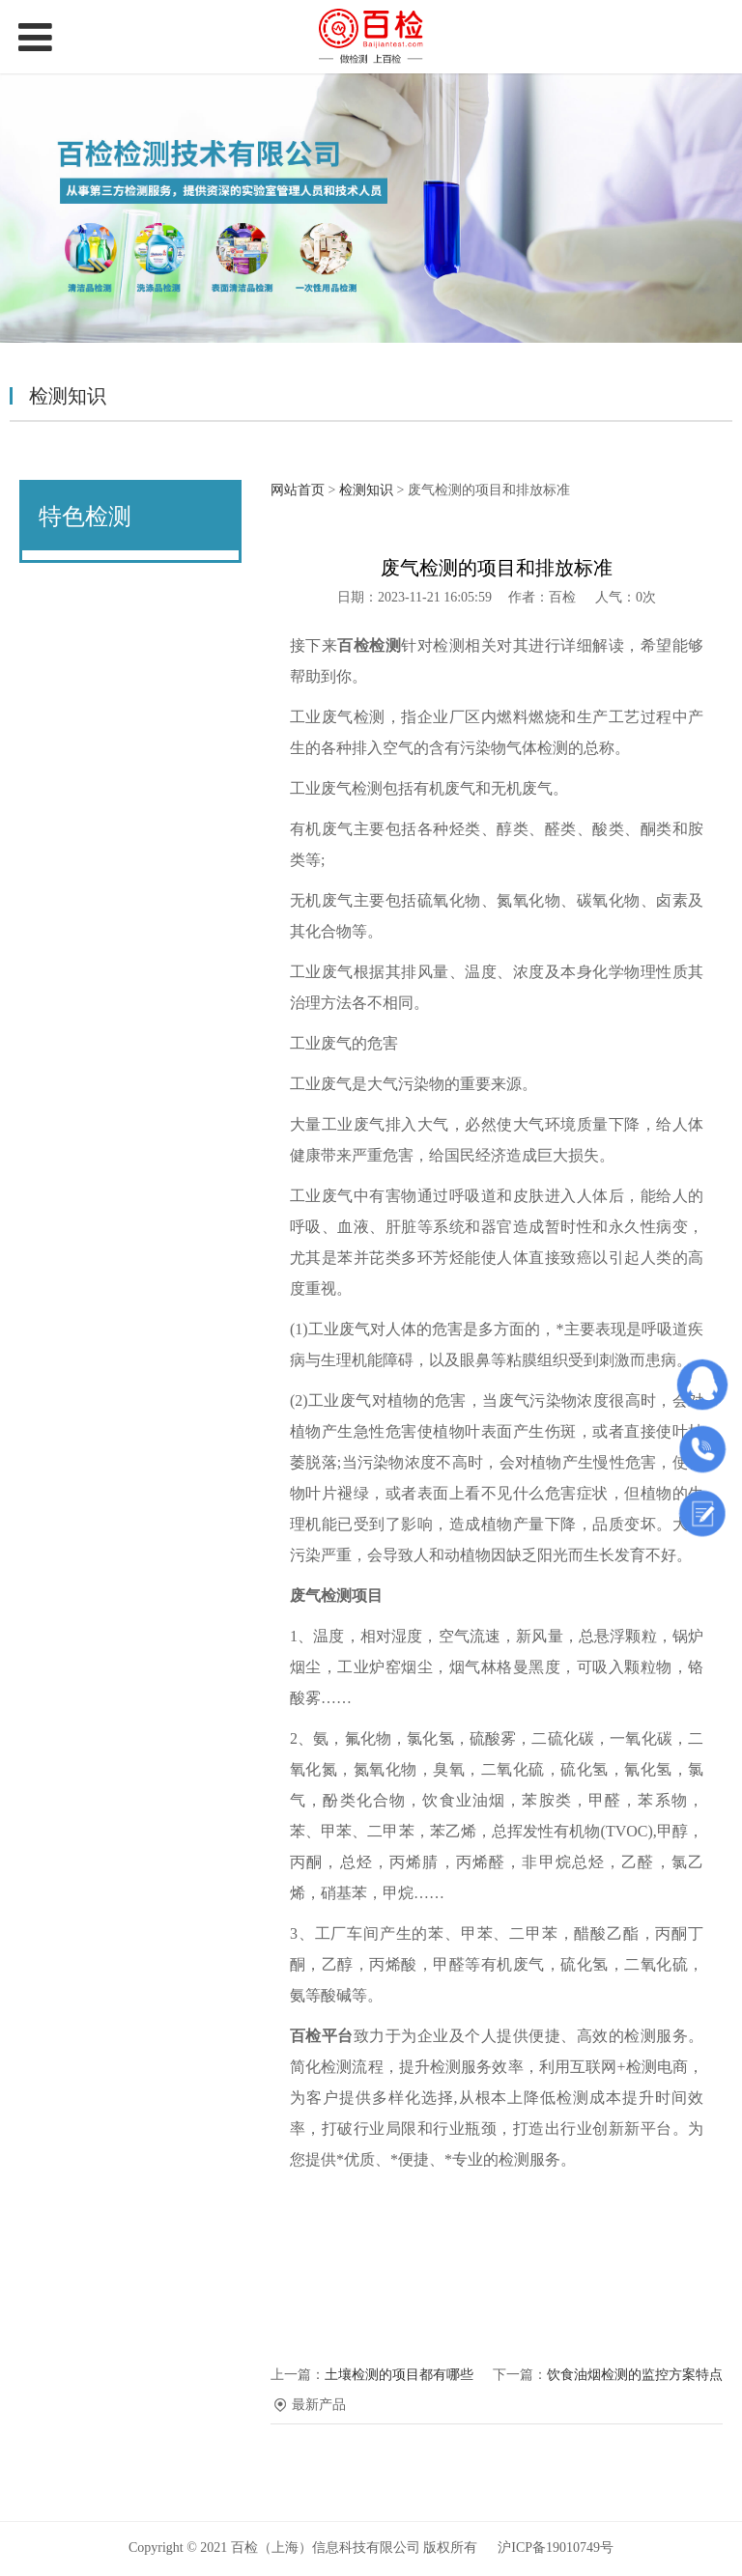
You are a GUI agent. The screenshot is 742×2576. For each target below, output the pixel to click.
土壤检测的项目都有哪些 (399, 2374)
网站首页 (298, 490)
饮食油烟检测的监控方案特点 (635, 2374)
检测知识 (366, 490)
